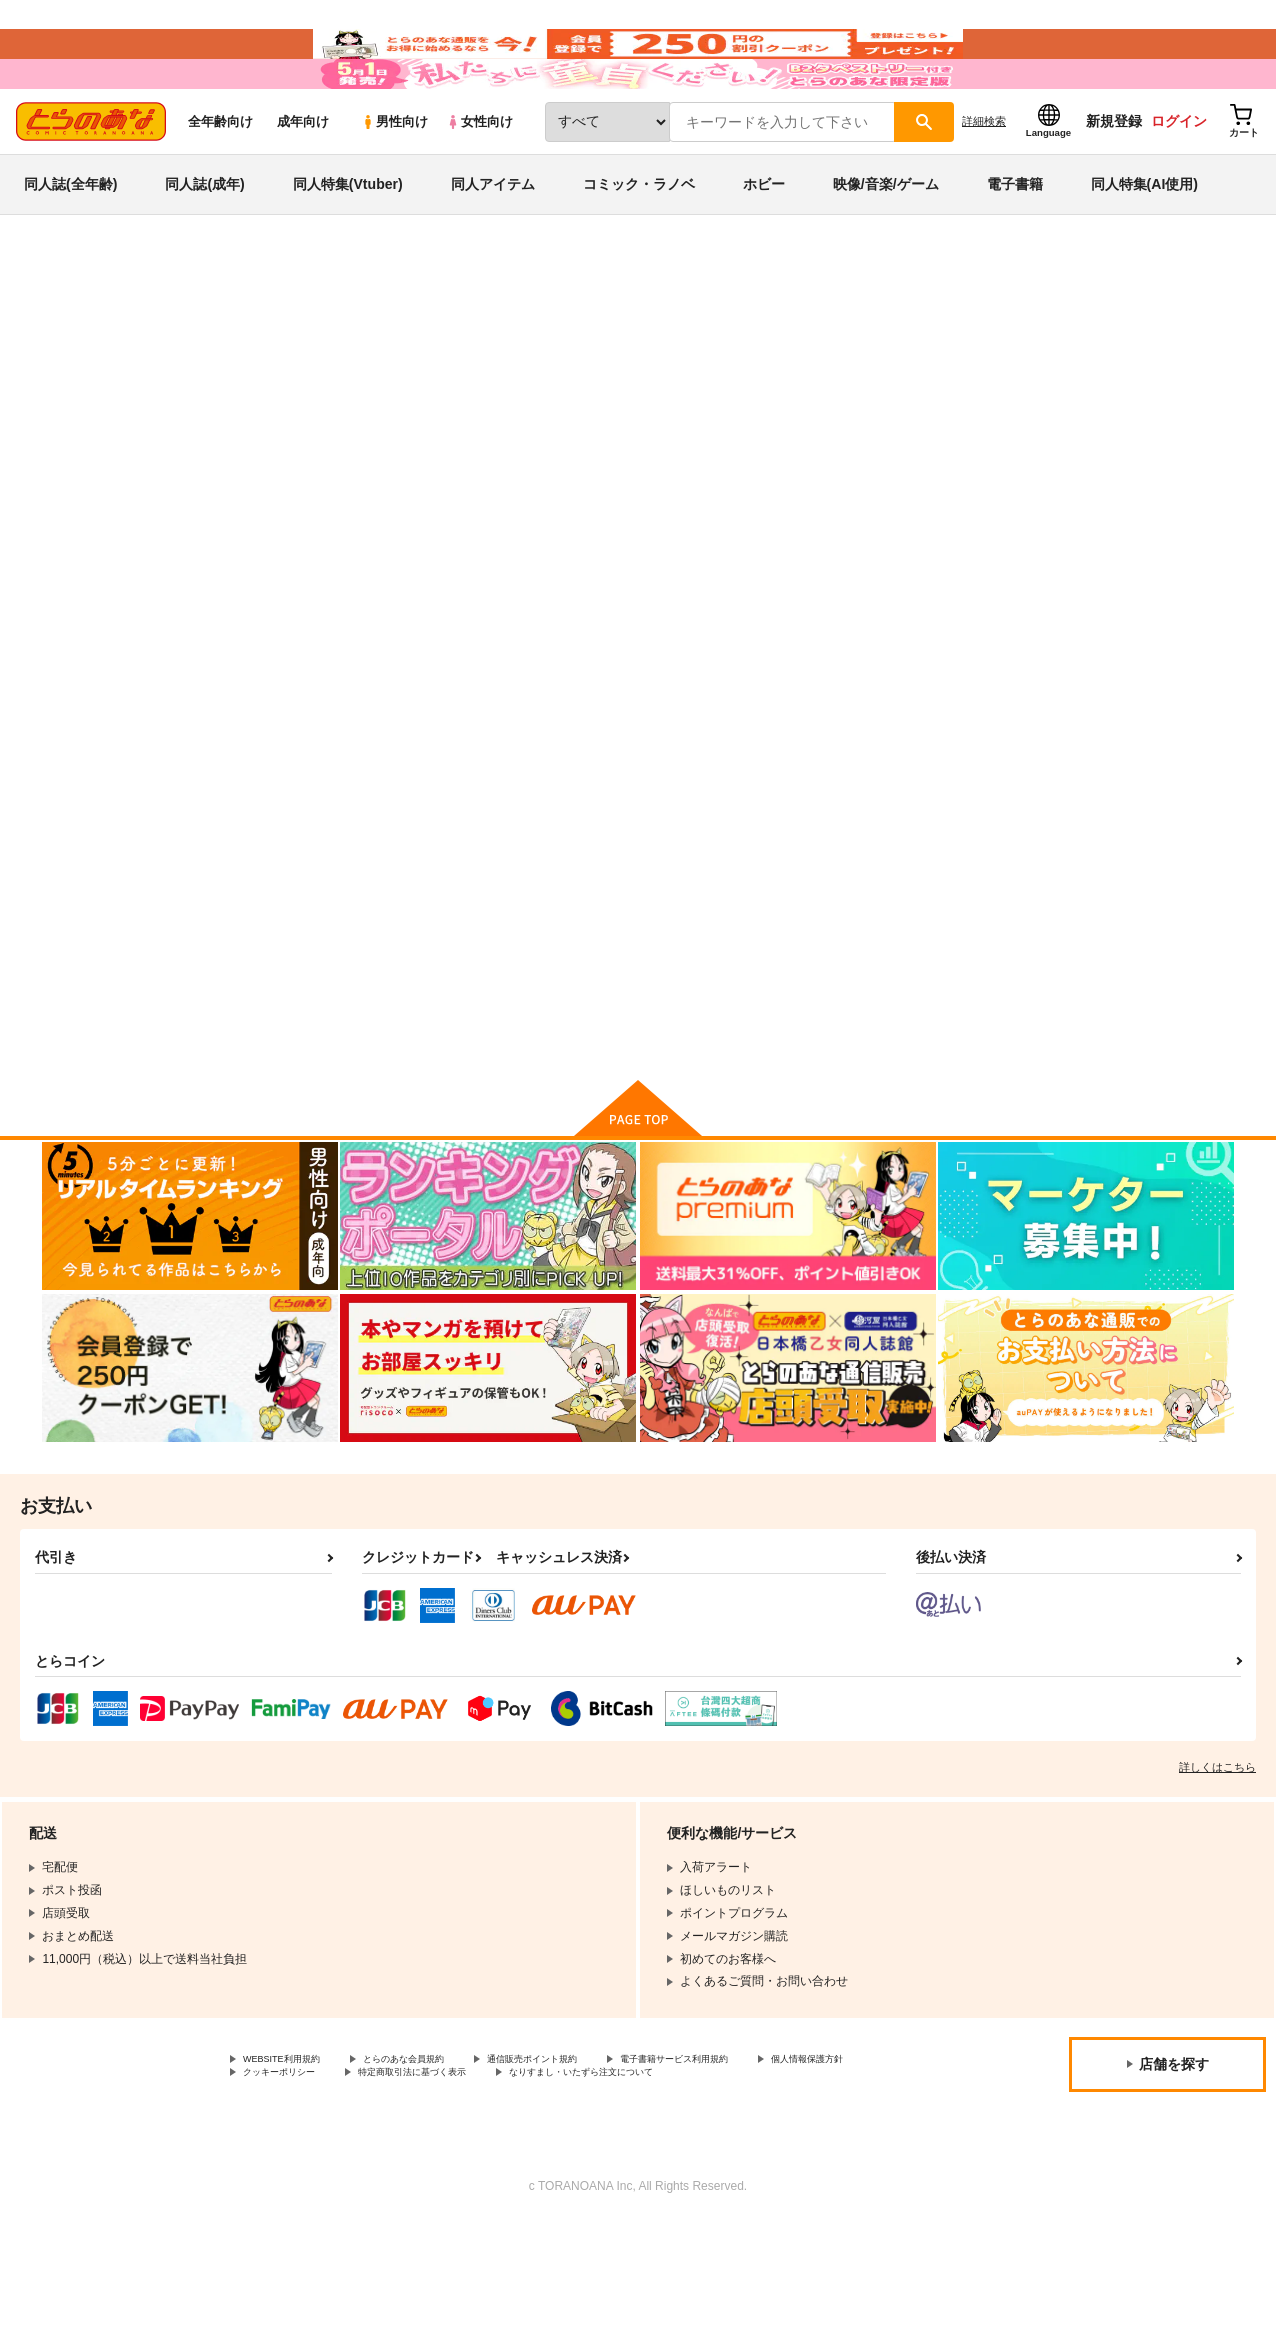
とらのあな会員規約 (442, 2150)
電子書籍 (1015, 244)
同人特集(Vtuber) (348, 244)
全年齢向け (220, 181)
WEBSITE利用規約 (294, 2150)
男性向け (394, 181)
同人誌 (159, 331)
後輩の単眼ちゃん (785, 426)
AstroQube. (656, 426)
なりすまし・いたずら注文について (339, 2184)
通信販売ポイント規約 (599, 2150)
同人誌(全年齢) (70, 244)
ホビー (764, 244)
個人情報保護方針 (291, 2167)
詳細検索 (984, 181)
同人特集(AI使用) (1144, 244)
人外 (150, 387)
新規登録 (1114, 181)
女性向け (479, 181)
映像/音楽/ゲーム (886, 244)
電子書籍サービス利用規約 (774, 2150)
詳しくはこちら (1217, 1856)
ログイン (1179, 181)
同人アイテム (493, 244)
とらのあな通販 (80, 331)
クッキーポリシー (430, 2167)
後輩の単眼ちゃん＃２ (547, 426)
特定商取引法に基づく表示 (593, 2167)
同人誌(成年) (204, 244)
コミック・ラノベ (639, 244)
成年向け (303, 181)
